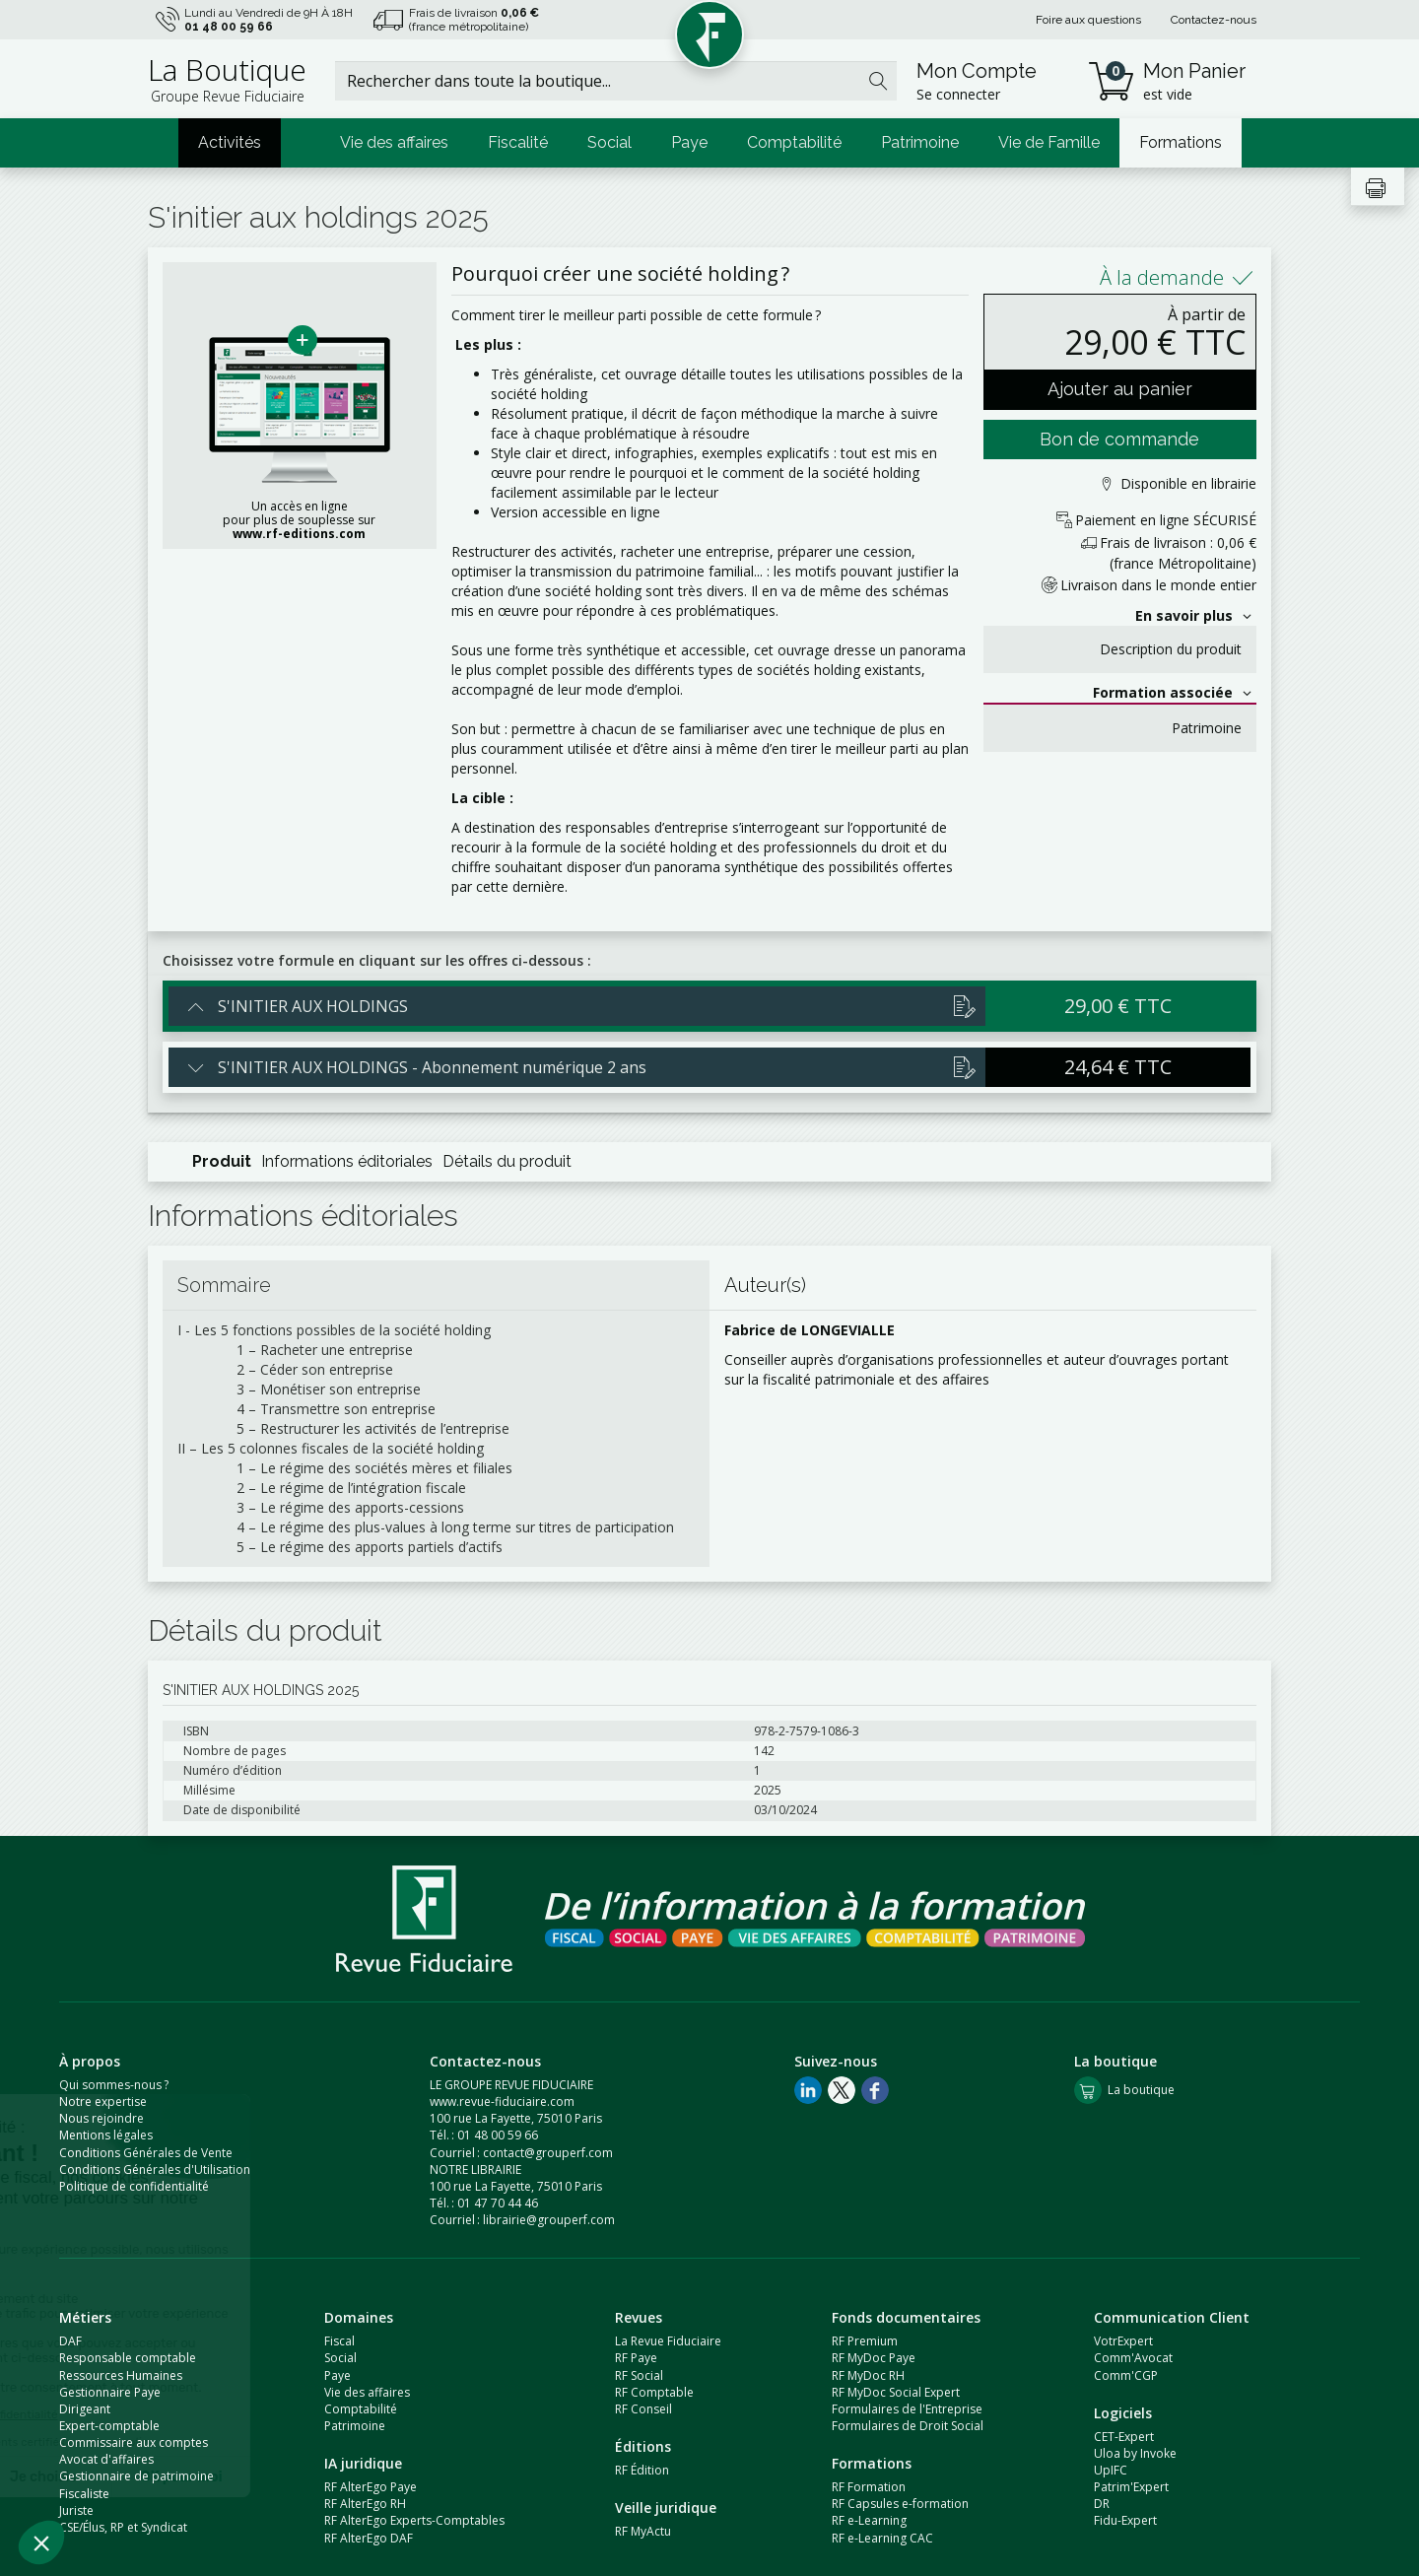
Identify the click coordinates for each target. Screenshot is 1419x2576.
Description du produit (1171, 649)
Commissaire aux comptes (133, 2442)
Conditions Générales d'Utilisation (154, 2169)
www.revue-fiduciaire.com (502, 2101)
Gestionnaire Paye (110, 2392)
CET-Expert (1124, 2436)
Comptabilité (794, 142)
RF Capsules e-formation (900, 2503)
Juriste (76, 2510)
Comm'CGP (1126, 2375)
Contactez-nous (1213, 20)
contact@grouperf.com (548, 2152)
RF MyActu (643, 2531)
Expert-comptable (109, 2425)
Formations (1180, 142)
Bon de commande (1119, 439)
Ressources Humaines (120, 2375)
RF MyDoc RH (868, 2375)
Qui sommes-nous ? (114, 2084)
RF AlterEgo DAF (368, 2538)
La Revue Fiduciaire (668, 2341)
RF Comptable (654, 2392)
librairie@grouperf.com (549, 2219)
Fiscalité (518, 142)
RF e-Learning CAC (882, 2538)
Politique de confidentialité (134, 2186)
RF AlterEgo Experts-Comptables (414, 2520)
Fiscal (339, 2341)
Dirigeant (84, 2409)
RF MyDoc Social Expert (896, 2392)
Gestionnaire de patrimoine (136, 2476)
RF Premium (865, 2341)
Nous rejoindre (101, 2118)
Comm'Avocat (1133, 2357)
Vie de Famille (1049, 142)
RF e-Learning (869, 2520)
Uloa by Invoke (1135, 2453)
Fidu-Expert (1125, 2520)
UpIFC (1110, 2470)
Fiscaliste (84, 2493)
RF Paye (636, 2357)
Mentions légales (106, 2135)
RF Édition (642, 2470)
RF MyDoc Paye (873, 2357)
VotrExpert (1123, 2341)
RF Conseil (643, 2409)
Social (609, 142)
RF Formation (869, 2486)
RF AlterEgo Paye (370, 2486)
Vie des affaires (394, 142)
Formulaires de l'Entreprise (907, 2409)
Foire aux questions (1088, 20)
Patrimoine (920, 142)
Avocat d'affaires (106, 2459)
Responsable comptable (127, 2357)
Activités (229, 142)
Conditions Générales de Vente (146, 2152)
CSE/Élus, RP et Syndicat (123, 2527)
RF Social (639, 2375)
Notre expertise (103, 2101)
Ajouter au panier (1119, 388)
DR (1102, 2503)
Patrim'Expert (1131, 2486)
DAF (70, 2341)
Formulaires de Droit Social (907, 2425)
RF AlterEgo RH (365, 2503)
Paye (689, 142)
